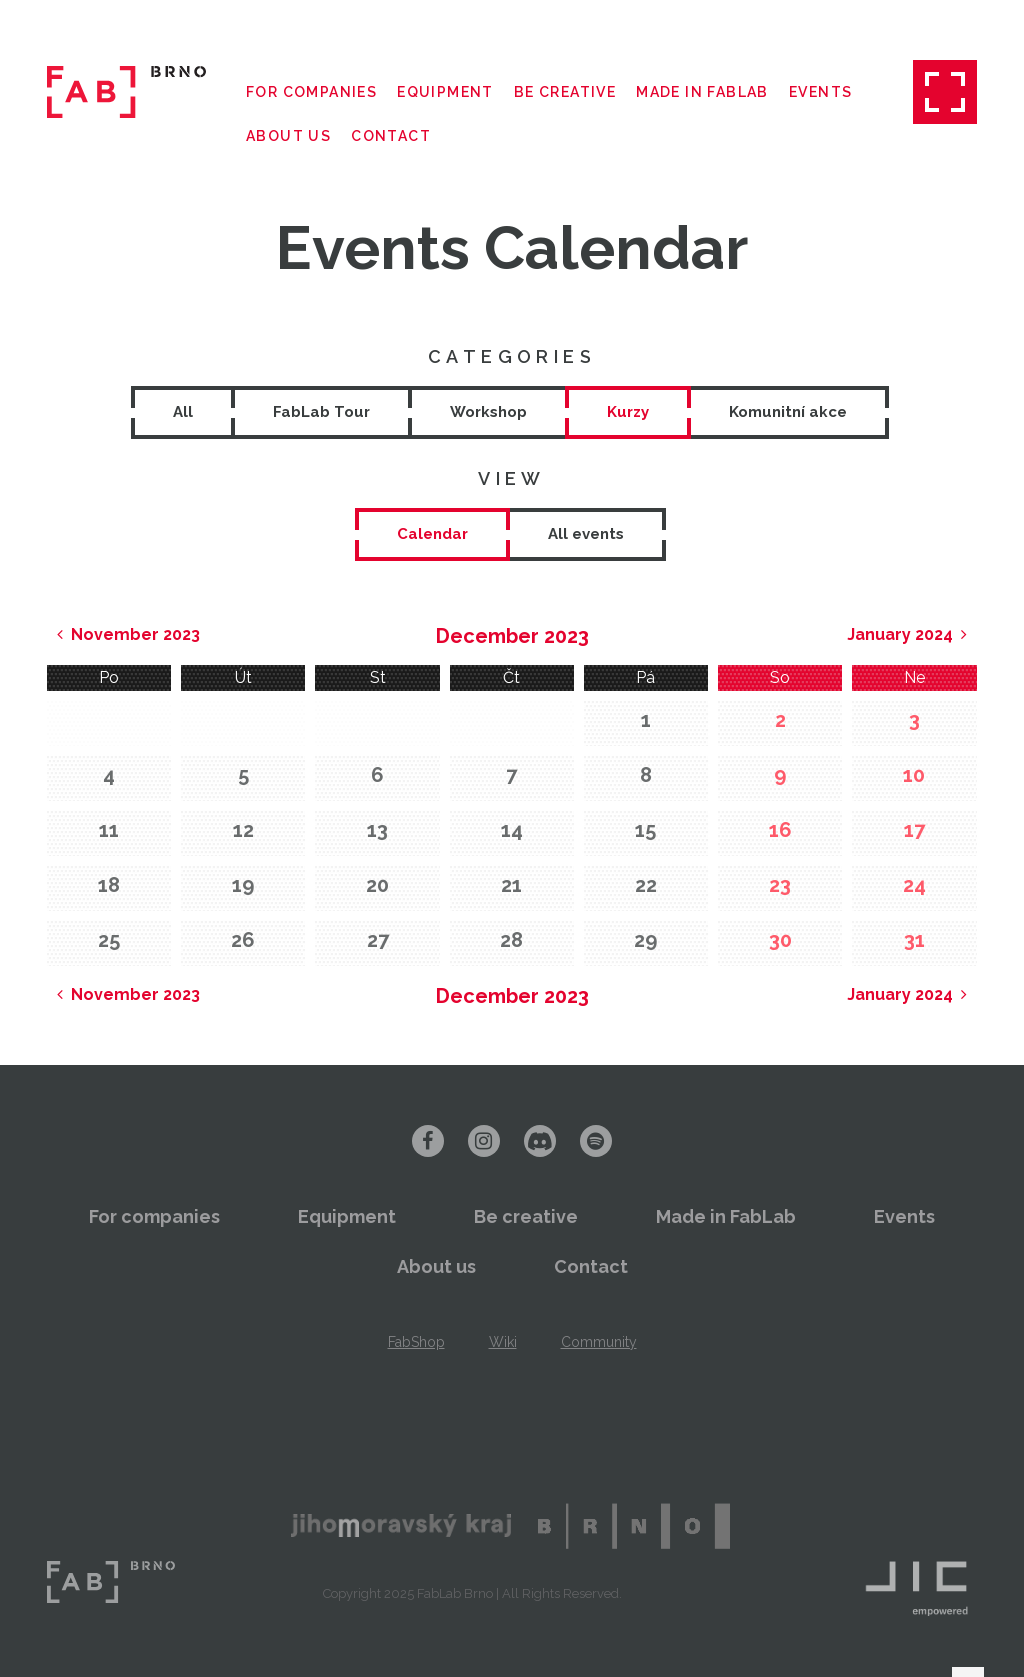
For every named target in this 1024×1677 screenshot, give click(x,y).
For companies (311, 92)
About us (288, 136)
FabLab (111, 1582)
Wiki (503, 1342)
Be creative (565, 92)
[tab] (432, 534)
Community (599, 1342)
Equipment (445, 92)
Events (820, 92)
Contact (391, 136)
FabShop (416, 1342)
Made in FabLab (702, 92)
